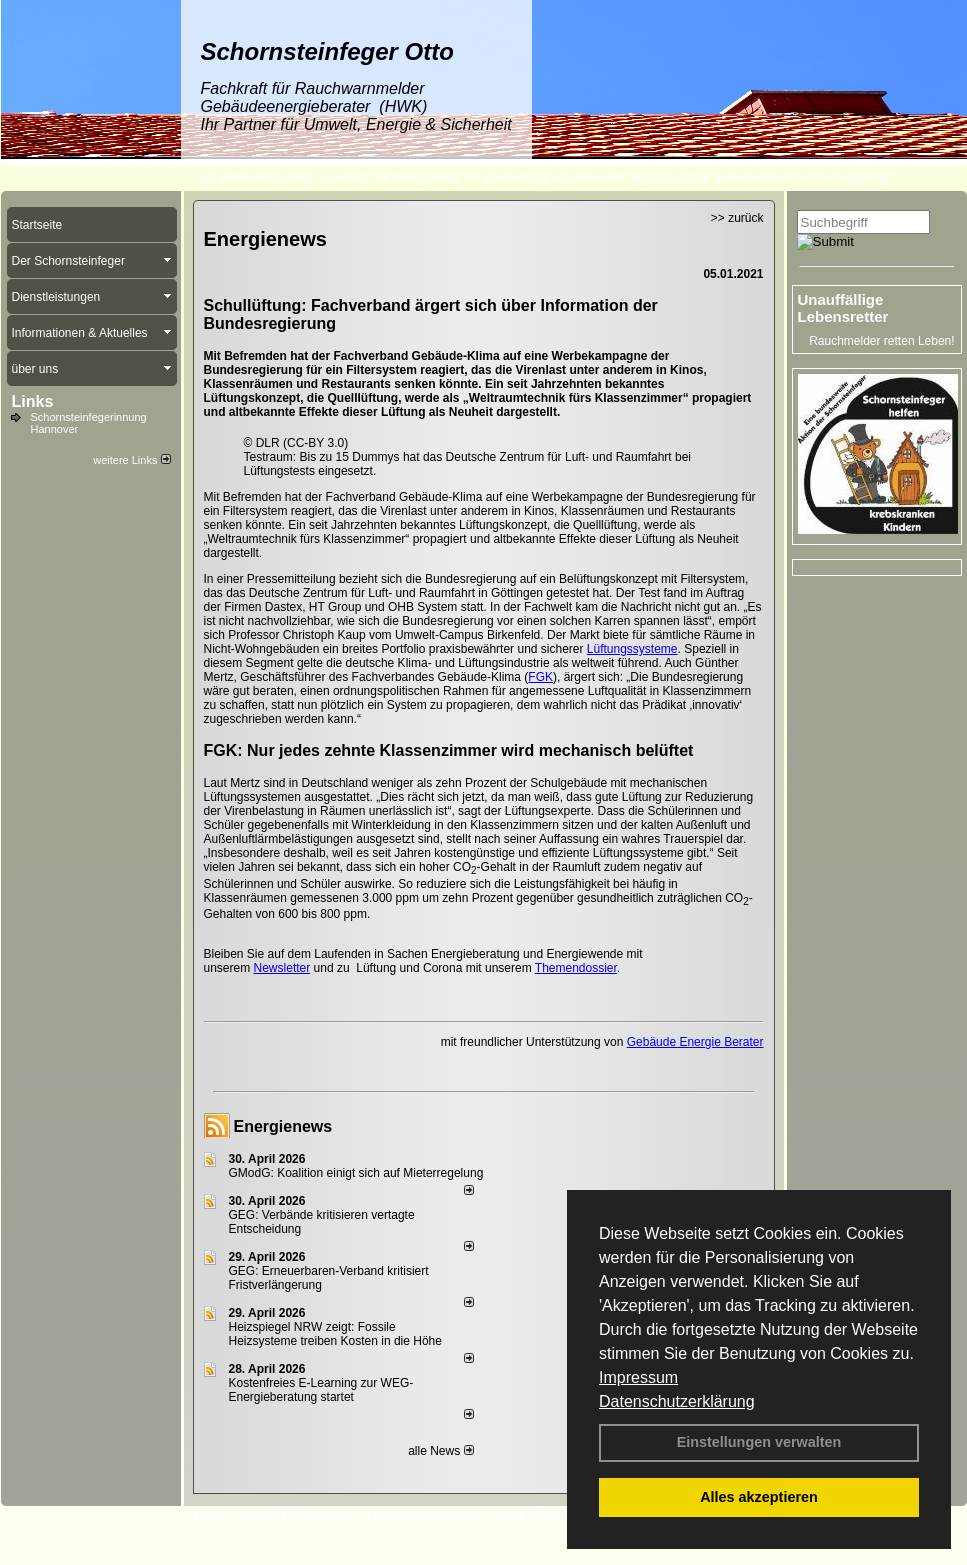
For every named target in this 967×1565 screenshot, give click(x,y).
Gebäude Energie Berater (695, 1042)
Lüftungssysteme (632, 649)
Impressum (638, 1377)
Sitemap (561, 1516)
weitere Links (131, 460)
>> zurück (737, 218)
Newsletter (282, 968)
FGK (540, 677)
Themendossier (576, 968)
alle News (440, 1451)
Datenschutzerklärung (677, 1401)
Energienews (283, 1126)
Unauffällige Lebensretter (843, 308)
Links (33, 401)
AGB (511, 1516)
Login (208, 1516)
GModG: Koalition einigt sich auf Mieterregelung (356, 1173)
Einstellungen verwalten (759, 1442)
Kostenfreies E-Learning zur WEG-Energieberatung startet (321, 1390)
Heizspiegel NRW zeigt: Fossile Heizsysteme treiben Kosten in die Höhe (335, 1334)
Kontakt (258, 1516)
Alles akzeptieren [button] (759, 1497)
